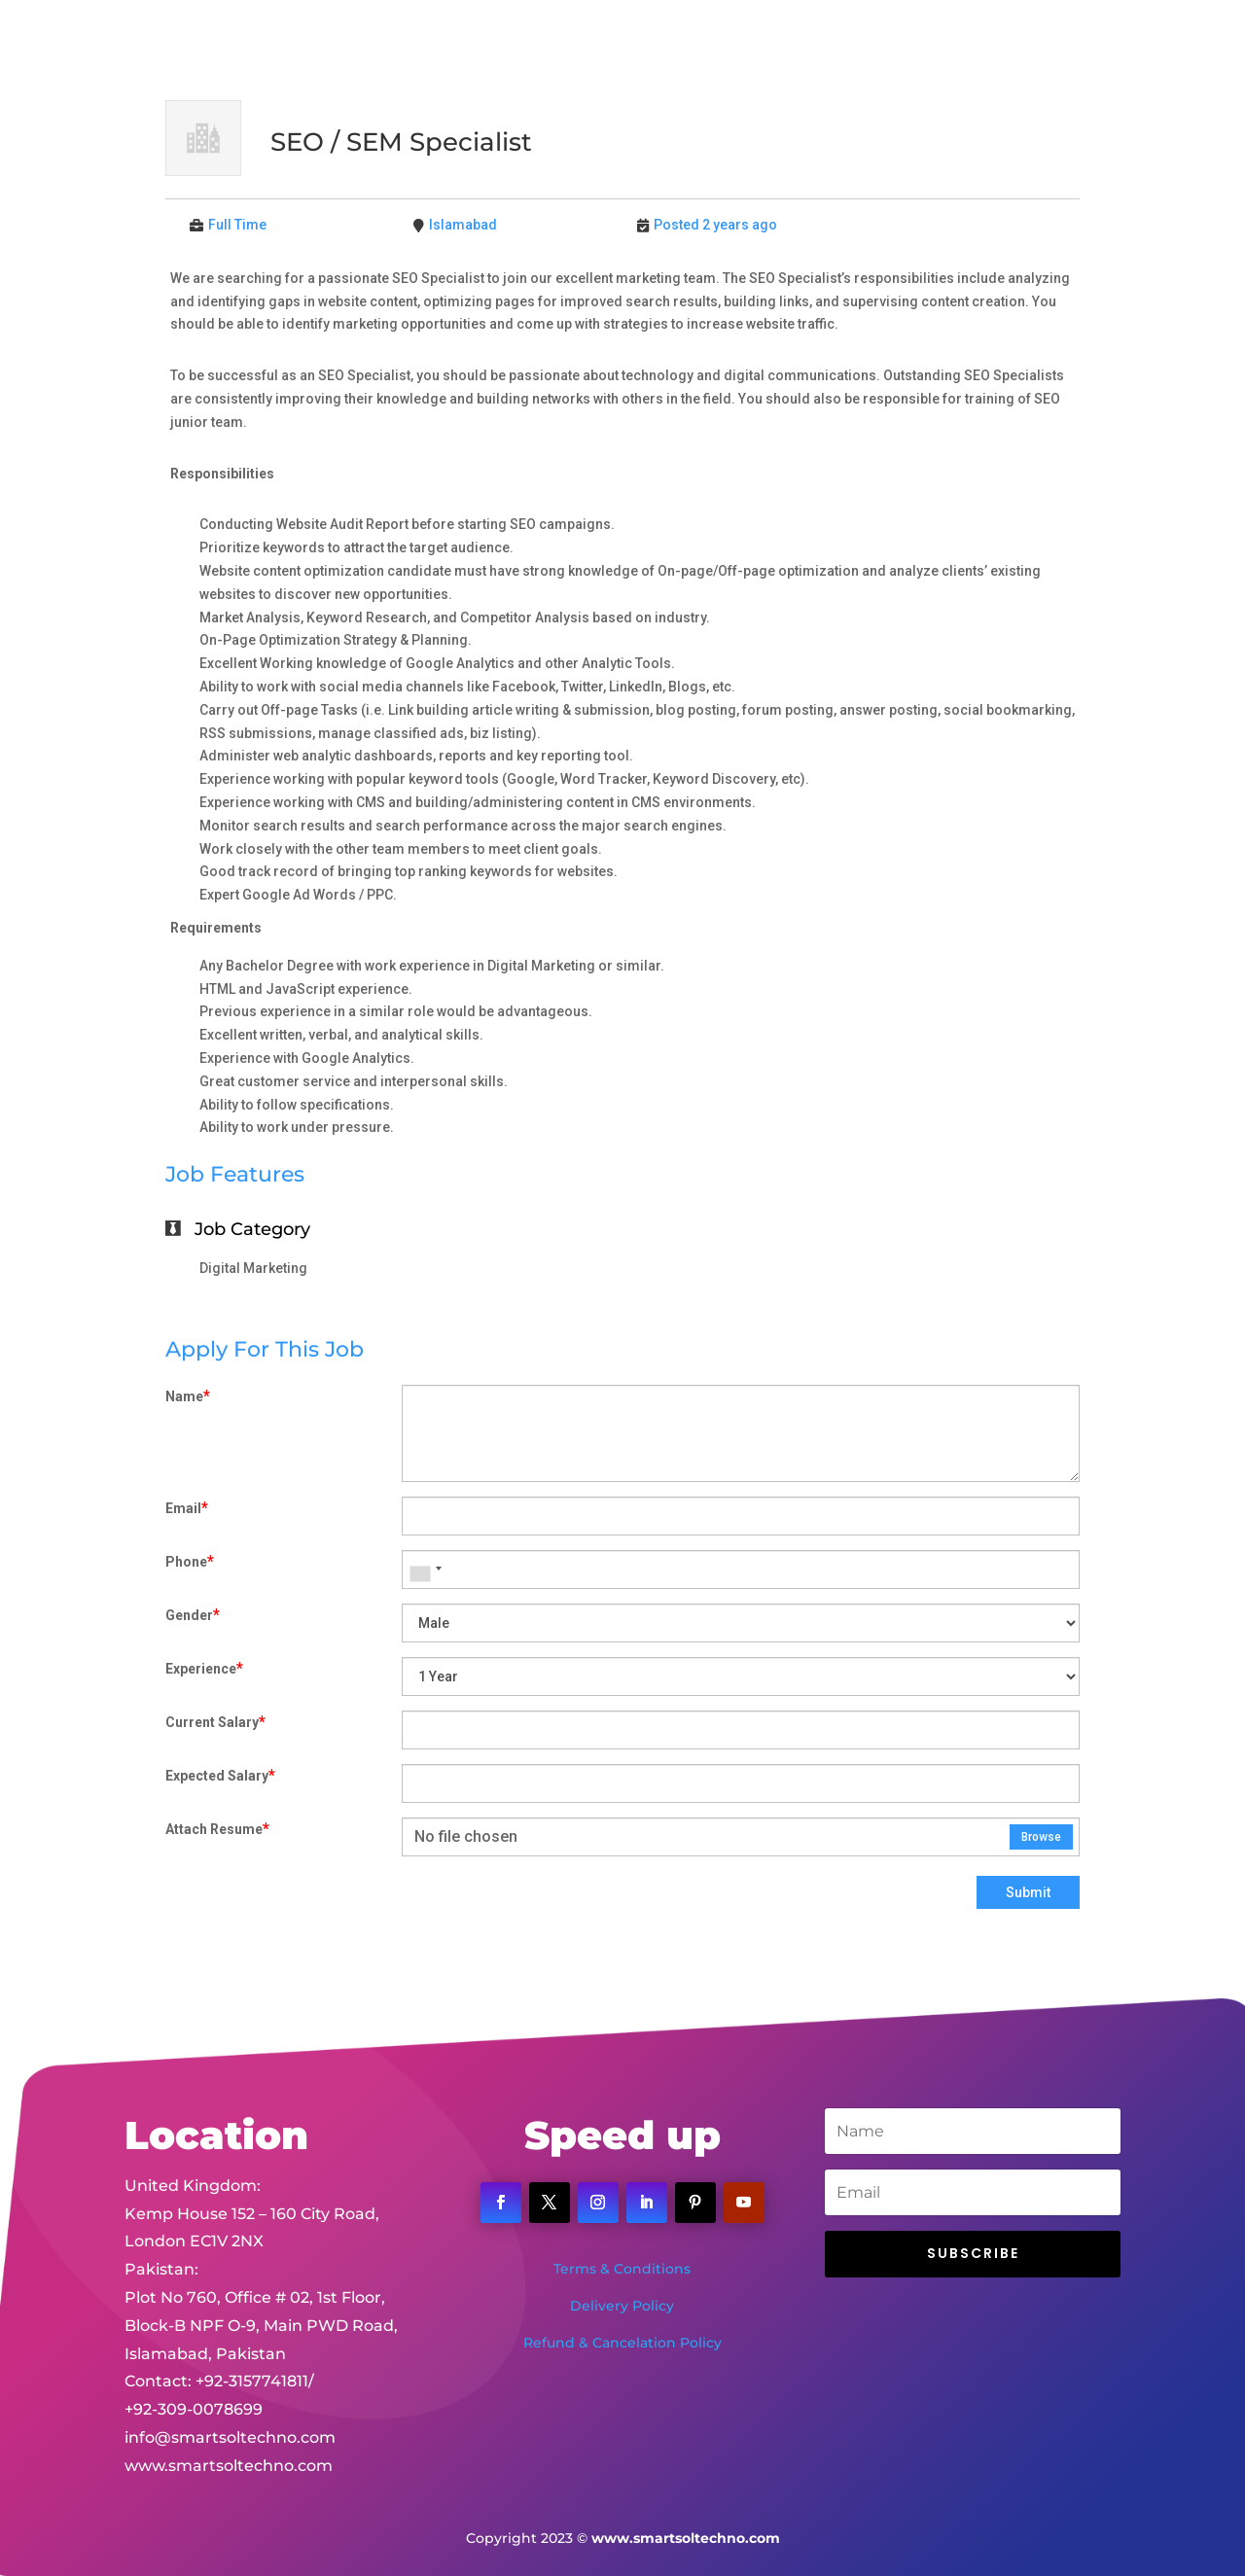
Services (668, 40)
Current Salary (215, 1721)
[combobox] (425, 1569)
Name (187, 1396)
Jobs (844, 40)
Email (186, 1508)
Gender (192, 1615)
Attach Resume (217, 1828)
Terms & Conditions (622, 2268)
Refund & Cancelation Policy (622, 2342)
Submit (1028, 1892)
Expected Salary (220, 1775)
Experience (204, 1668)
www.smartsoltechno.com (228, 2402)
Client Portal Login (1054, 40)
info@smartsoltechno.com (230, 2374)
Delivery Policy (622, 2305)
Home (501, 40)
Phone (189, 1561)
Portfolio (772, 40)
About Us (581, 40)
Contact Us (924, 40)
